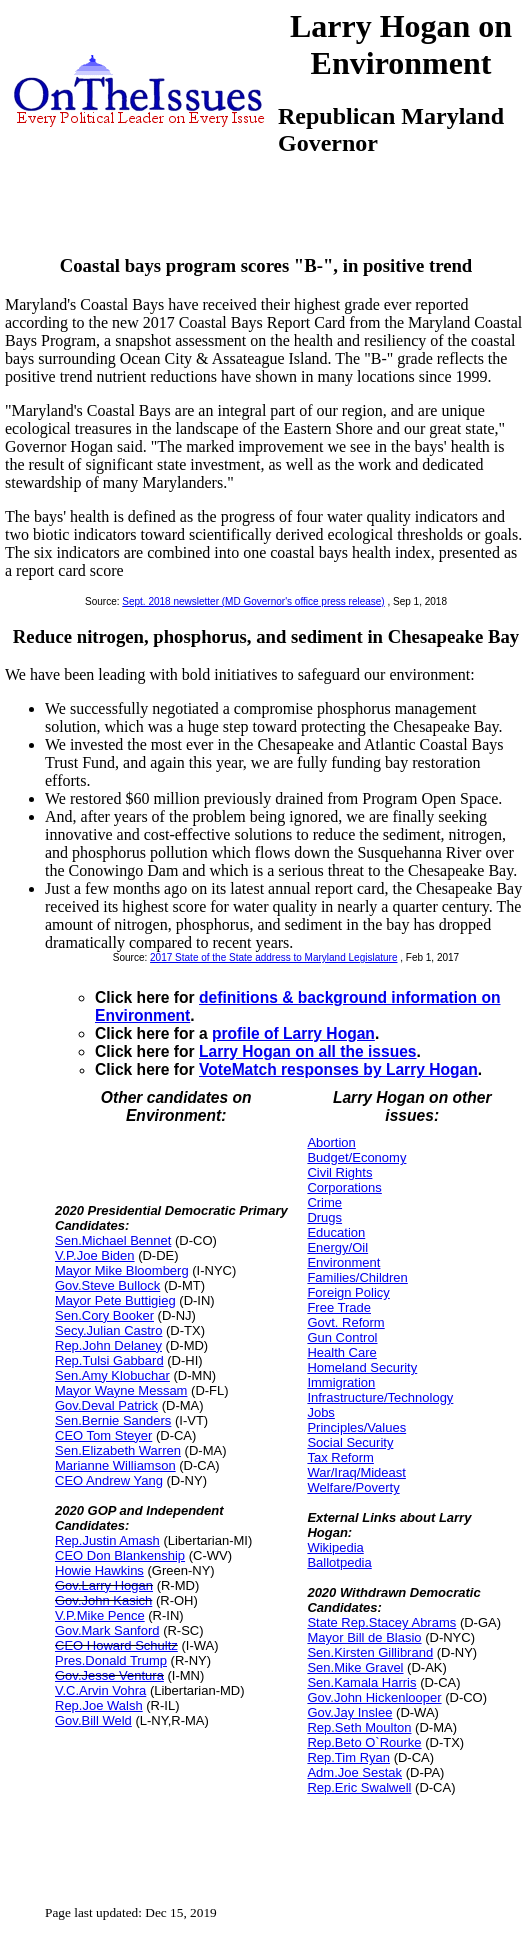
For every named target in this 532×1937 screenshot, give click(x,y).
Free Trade (339, 1307)
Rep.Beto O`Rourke (364, 1742)
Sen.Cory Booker (104, 1315)
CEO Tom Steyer (103, 1435)
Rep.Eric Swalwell (359, 1787)
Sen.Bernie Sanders (113, 1420)
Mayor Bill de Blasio (364, 1637)
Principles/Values (356, 1427)
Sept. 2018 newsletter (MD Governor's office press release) (253, 601)
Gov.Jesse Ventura (109, 1675)
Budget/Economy (356, 1157)
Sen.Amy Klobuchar (112, 1375)
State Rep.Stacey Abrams (381, 1622)
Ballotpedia (339, 1562)
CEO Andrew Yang (109, 1480)
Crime (324, 1202)
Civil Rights (339, 1172)
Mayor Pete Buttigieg (115, 1300)
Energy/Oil (337, 1247)
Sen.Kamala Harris (361, 1682)
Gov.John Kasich (103, 1600)
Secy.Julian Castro (108, 1330)
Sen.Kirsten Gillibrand (370, 1652)
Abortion (331, 1142)
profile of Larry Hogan (293, 1033)
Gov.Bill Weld (93, 1720)
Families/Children (357, 1277)
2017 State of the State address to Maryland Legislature (273, 957)
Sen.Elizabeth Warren (118, 1450)
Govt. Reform (345, 1322)
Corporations (344, 1187)
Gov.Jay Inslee (349, 1712)
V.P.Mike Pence (100, 1615)
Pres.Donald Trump (111, 1660)
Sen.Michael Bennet (113, 1240)
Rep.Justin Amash (107, 1540)
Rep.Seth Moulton (359, 1727)
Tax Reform (340, 1457)
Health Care (341, 1352)
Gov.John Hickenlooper (374, 1697)
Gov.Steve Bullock (107, 1285)
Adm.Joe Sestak (354, 1772)
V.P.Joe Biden (95, 1255)
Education (336, 1232)
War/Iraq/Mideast (356, 1472)
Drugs (324, 1217)
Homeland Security (362, 1367)
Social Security (350, 1442)
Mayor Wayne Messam (121, 1390)
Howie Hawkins (99, 1570)
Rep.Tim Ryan (348, 1757)
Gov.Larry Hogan (104, 1585)
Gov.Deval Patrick (106, 1405)
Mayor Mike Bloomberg (122, 1270)
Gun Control (342, 1337)
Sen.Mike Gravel (355, 1667)
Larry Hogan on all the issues (308, 1051)
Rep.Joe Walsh (99, 1705)
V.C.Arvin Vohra (100, 1690)
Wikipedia (335, 1547)
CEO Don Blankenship (120, 1555)
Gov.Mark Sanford (107, 1630)
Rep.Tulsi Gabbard (109, 1360)
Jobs (320, 1412)
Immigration (341, 1382)
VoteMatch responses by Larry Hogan (338, 1069)
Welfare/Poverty (353, 1487)
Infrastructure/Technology (380, 1397)
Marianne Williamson (115, 1465)
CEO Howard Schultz (116, 1645)
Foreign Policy (348, 1292)
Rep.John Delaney (108, 1345)
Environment (343, 1262)
